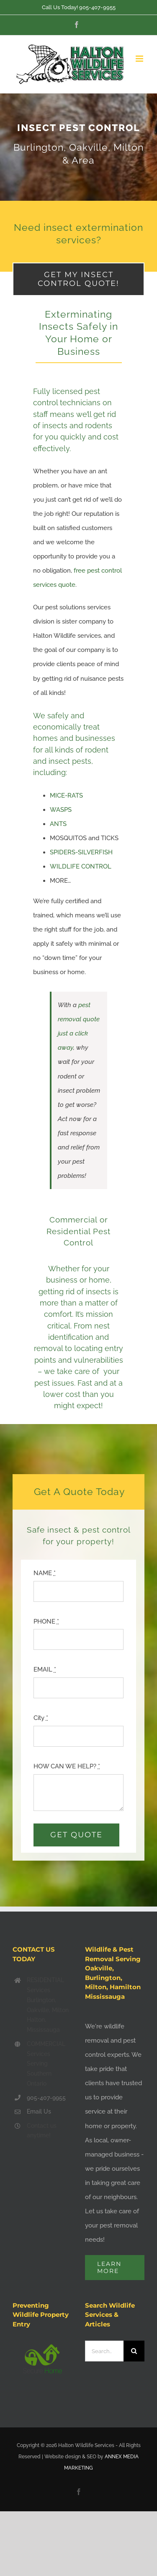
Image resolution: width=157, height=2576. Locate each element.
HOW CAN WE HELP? (66, 1766)
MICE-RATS (66, 795)
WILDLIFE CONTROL (80, 866)
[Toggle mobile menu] (140, 58)
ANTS (58, 824)
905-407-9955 (97, 7)
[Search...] (104, 2351)
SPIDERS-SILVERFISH (81, 852)
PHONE (46, 1621)
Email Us (39, 2111)
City (40, 1718)
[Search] (134, 2351)
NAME (44, 1573)
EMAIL (44, 1669)
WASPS (61, 809)
